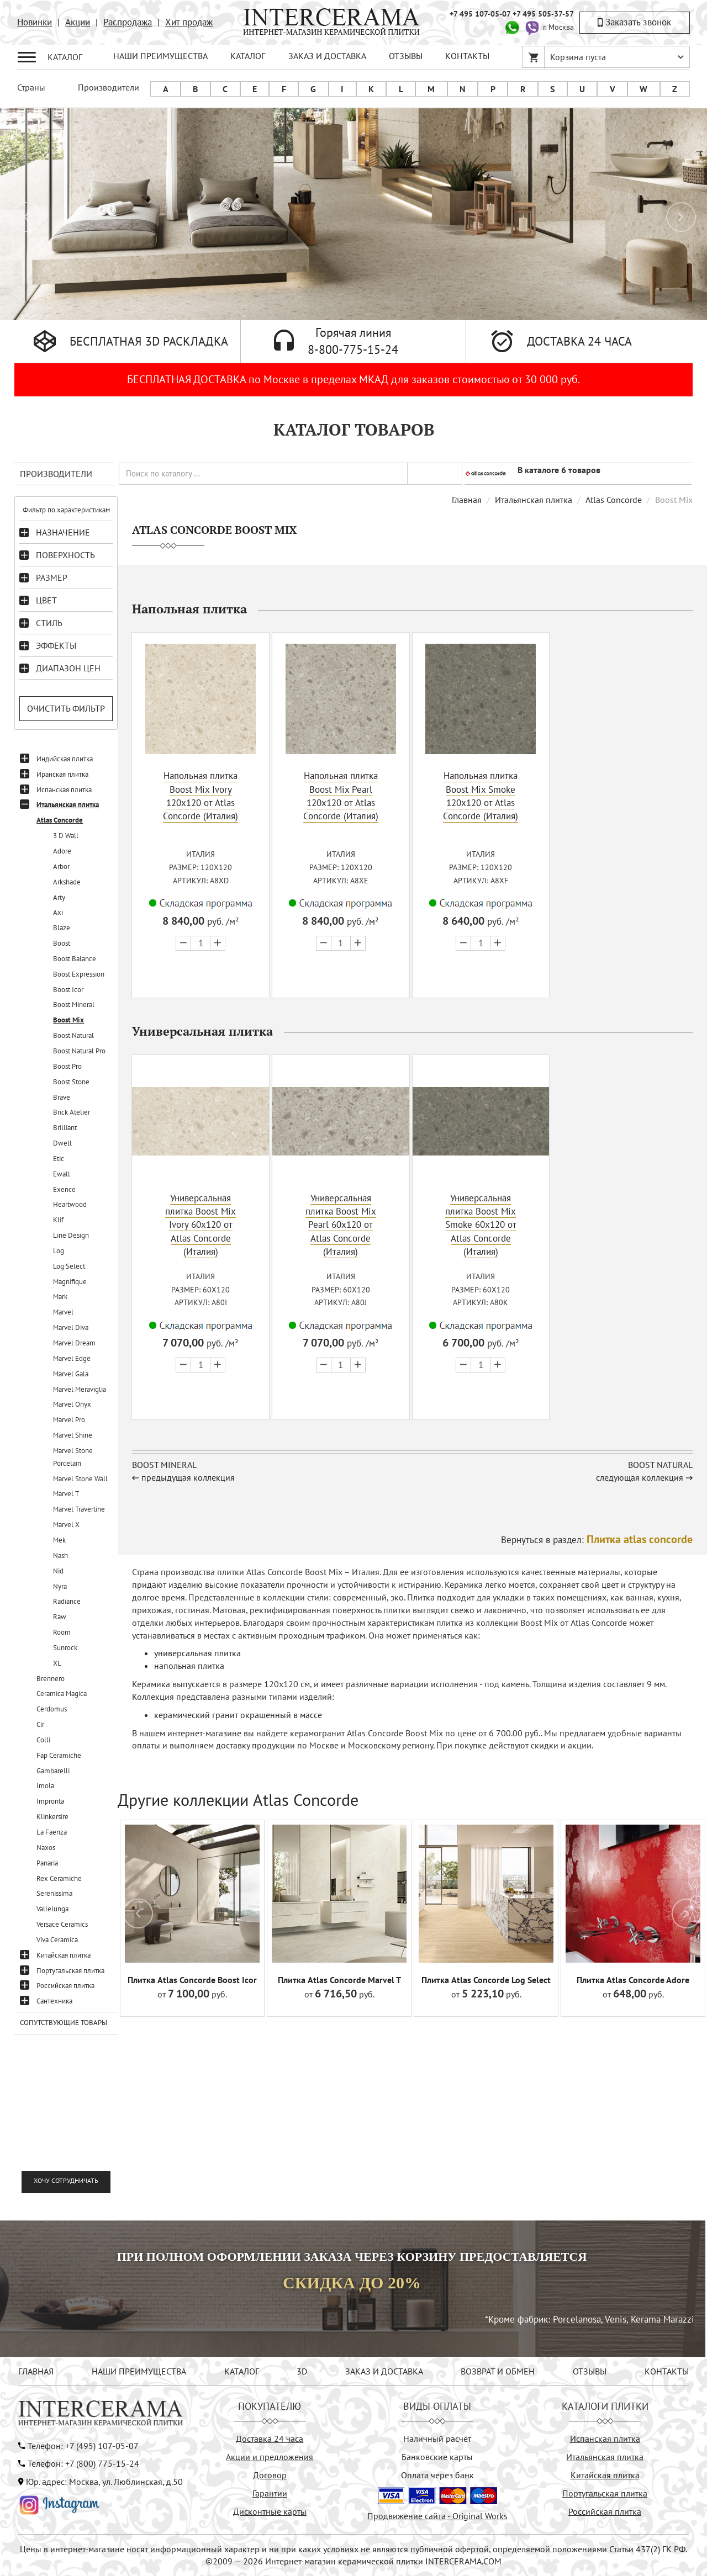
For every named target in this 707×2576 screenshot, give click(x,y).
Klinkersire (52, 1816)
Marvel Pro (69, 1419)
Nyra (60, 1586)
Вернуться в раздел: (597, 1539)
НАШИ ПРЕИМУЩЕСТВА (160, 55)
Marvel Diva (70, 1327)
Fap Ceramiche (58, 1755)
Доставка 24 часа (269, 2438)
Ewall (61, 1174)
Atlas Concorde (59, 820)
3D (302, 2371)
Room (62, 1632)
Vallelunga (52, 1909)
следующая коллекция (639, 1476)
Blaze (61, 927)
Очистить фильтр (66, 708)
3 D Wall (65, 835)
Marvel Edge (72, 1358)
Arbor (61, 866)
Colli (43, 1740)
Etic (58, 1158)
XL (57, 1663)
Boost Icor (68, 989)
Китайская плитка (63, 1955)
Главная (467, 499)
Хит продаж (189, 22)
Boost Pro (67, 1066)
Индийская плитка (64, 759)
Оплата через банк (437, 2474)
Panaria (47, 1863)
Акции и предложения (269, 2456)
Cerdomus (51, 1709)
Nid (58, 1571)
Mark (60, 1296)
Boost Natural (73, 1035)
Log (58, 1250)
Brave (61, 1097)
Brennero (50, 1678)
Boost (61, 943)
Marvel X (66, 1524)
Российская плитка (65, 1985)
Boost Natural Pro (79, 1051)
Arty (59, 897)
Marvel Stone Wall (80, 1478)
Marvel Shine (72, 1435)
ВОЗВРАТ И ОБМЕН (498, 2371)
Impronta (50, 1801)
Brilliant (65, 1127)
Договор (270, 2474)
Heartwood (70, 1204)
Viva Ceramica (57, 1939)
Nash (60, 1555)
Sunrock (65, 1647)
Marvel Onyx (72, 1404)
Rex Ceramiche (59, 1878)
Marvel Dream (74, 1343)
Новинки (34, 22)
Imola (45, 1785)
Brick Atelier (71, 1112)
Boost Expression (78, 974)
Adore (62, 851)
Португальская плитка (70, 1970)
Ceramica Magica (61, 1693)
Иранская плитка (62, 774)
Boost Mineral (73, 1004)
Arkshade (67, 882)
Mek (59, 1540)
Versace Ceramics (62, 1924)
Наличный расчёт (437, 2438)
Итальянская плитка (67, 804)
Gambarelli (53, 1770)
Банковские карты (437, 2456)
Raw (59, 1616)
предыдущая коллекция (188, 1476)
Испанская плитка (64, 789)
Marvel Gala (70, 1374)
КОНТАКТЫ (467, 55)
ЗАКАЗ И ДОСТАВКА (327, 55)
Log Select (69, 1266)
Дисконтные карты (270, 2511)
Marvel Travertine (79, 1509)
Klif (58, 1220)
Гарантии (269, 2493)
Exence (64, 1189)
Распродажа (127, 22)
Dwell (62, 1143)
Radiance (67, 1601)
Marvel (63, 1312)
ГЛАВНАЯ (36, 2371)
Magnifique (70, 1281)
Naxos (45, 1847)
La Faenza (51, 1832)
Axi (58, 912)
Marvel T (66, 1493)
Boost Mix (68, 1020)
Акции (77, 22)
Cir (40, 1724)
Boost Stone (71, 1081)
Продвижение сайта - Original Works (437, 2515)
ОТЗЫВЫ (406, 55)
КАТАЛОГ (247, 55)
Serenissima (54, 1893)
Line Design (71, 1235)
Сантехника (54, 2001)
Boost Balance (74, 958)
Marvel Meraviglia (79, 1389)
